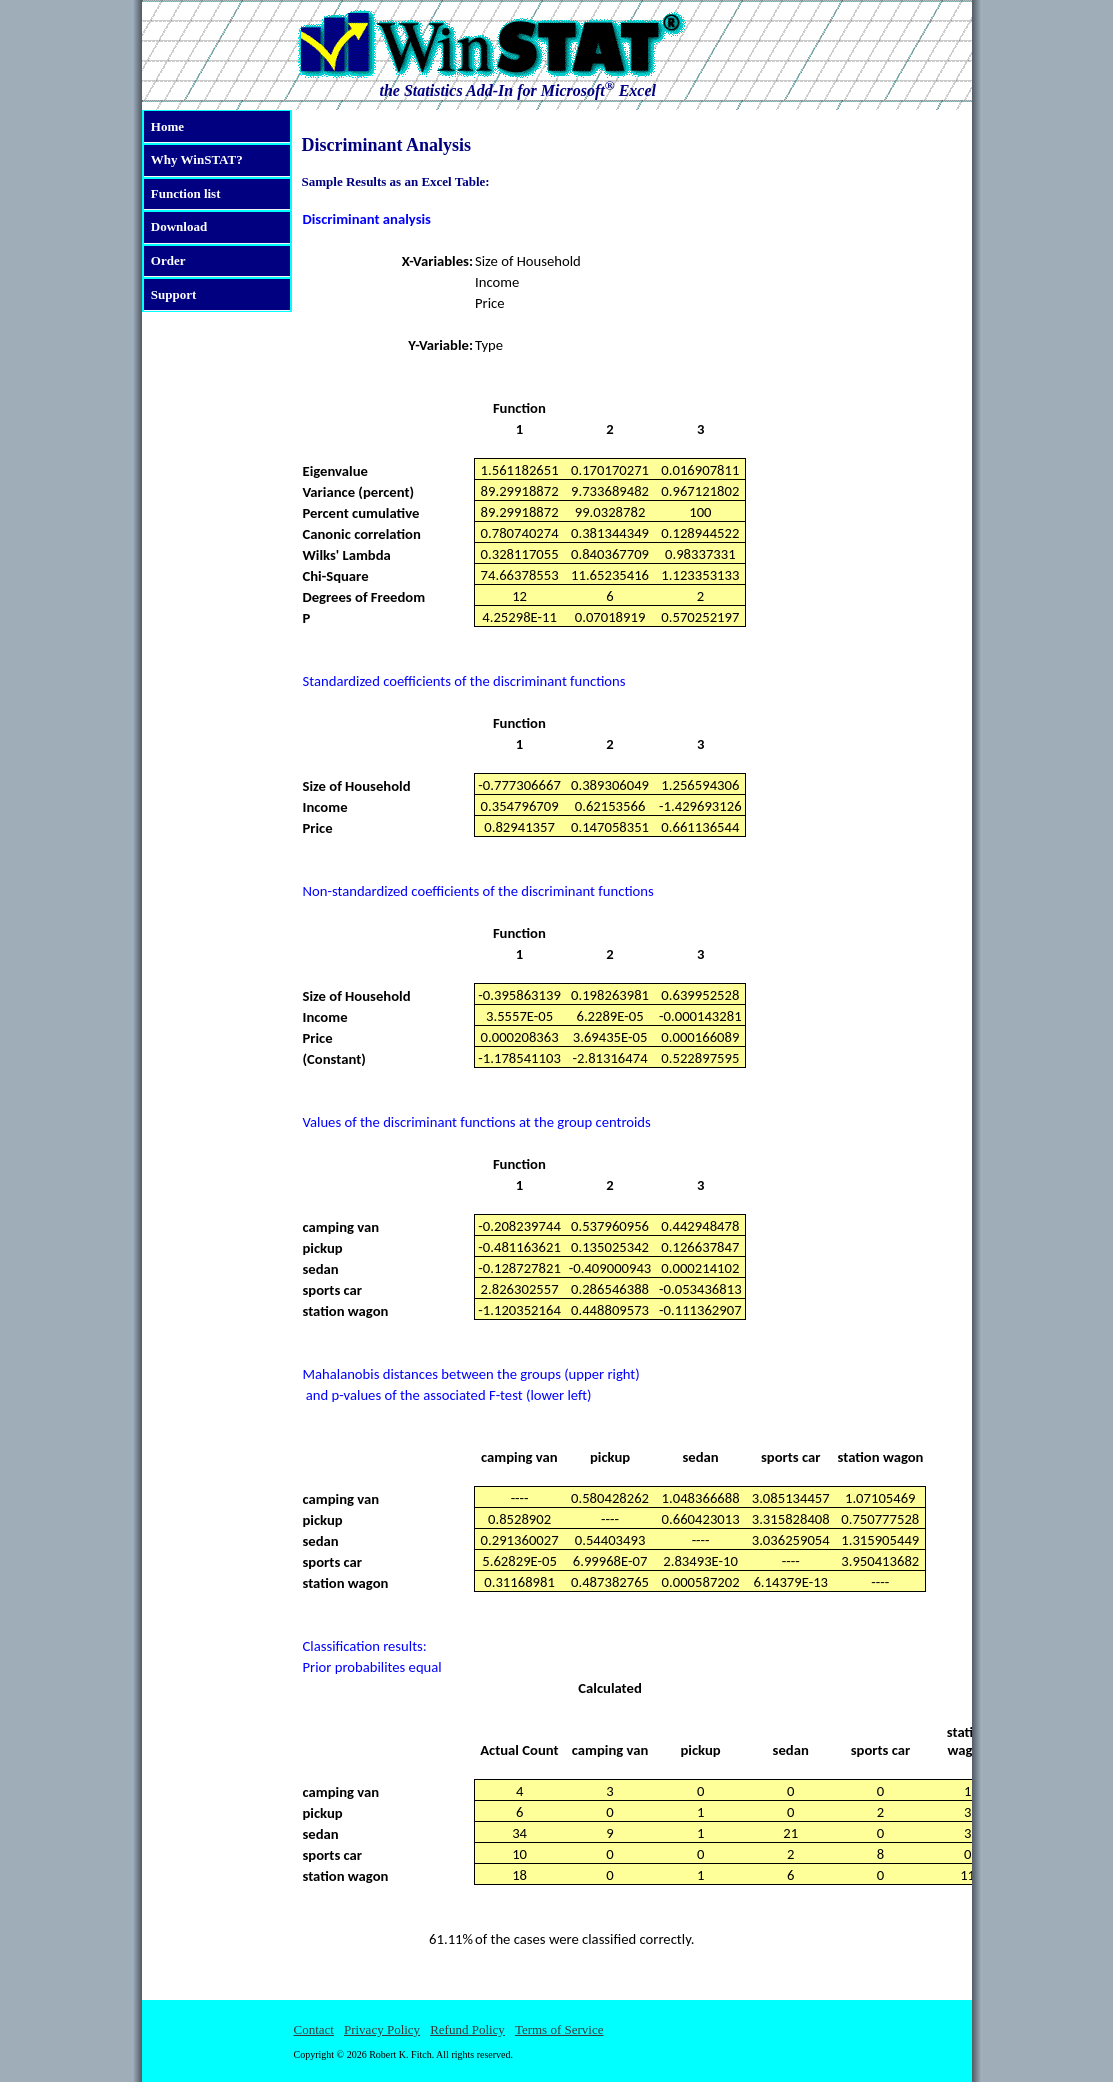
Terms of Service (559, 2029)
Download (179, 226)
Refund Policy (467, 2029)
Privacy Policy (382, 2029)
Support (174, 294)
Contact (314, 2029)
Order (168, 260)
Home (167, 126)
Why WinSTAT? (197, 159)
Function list (186, 193)
